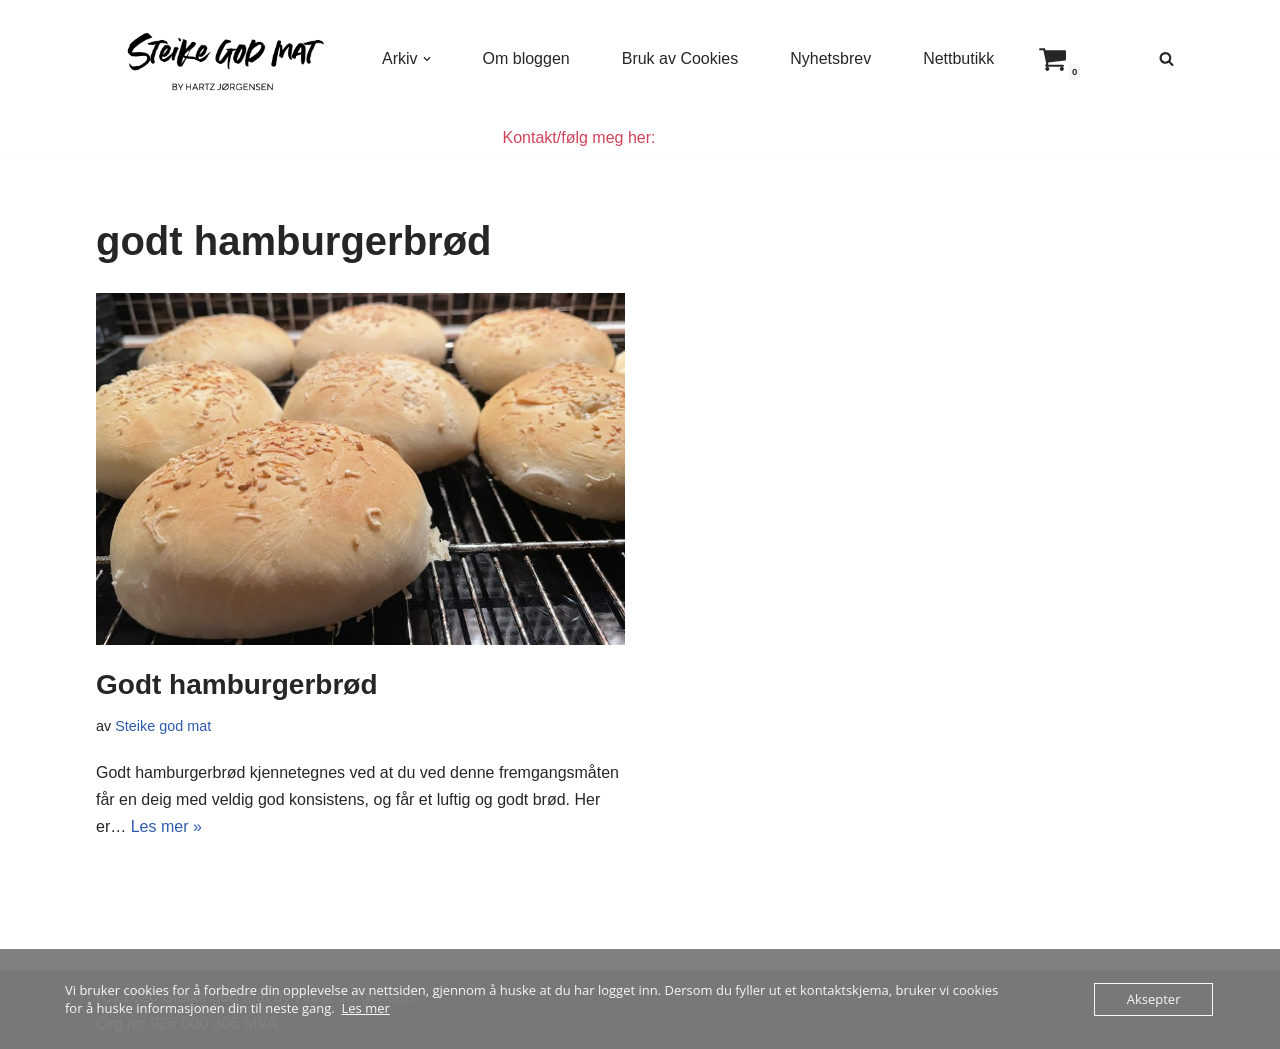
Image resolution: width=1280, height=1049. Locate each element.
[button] (427, 59)
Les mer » (166, 826)
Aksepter (1154, 999)
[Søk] (1166, 58)
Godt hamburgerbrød (237, 684)
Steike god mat (163, 726)
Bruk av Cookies (680, 58)
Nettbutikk (958, 58)
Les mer (366, 1008)
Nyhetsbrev (830, 58)
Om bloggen (526, 58)
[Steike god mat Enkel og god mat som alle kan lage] (222, 58)
